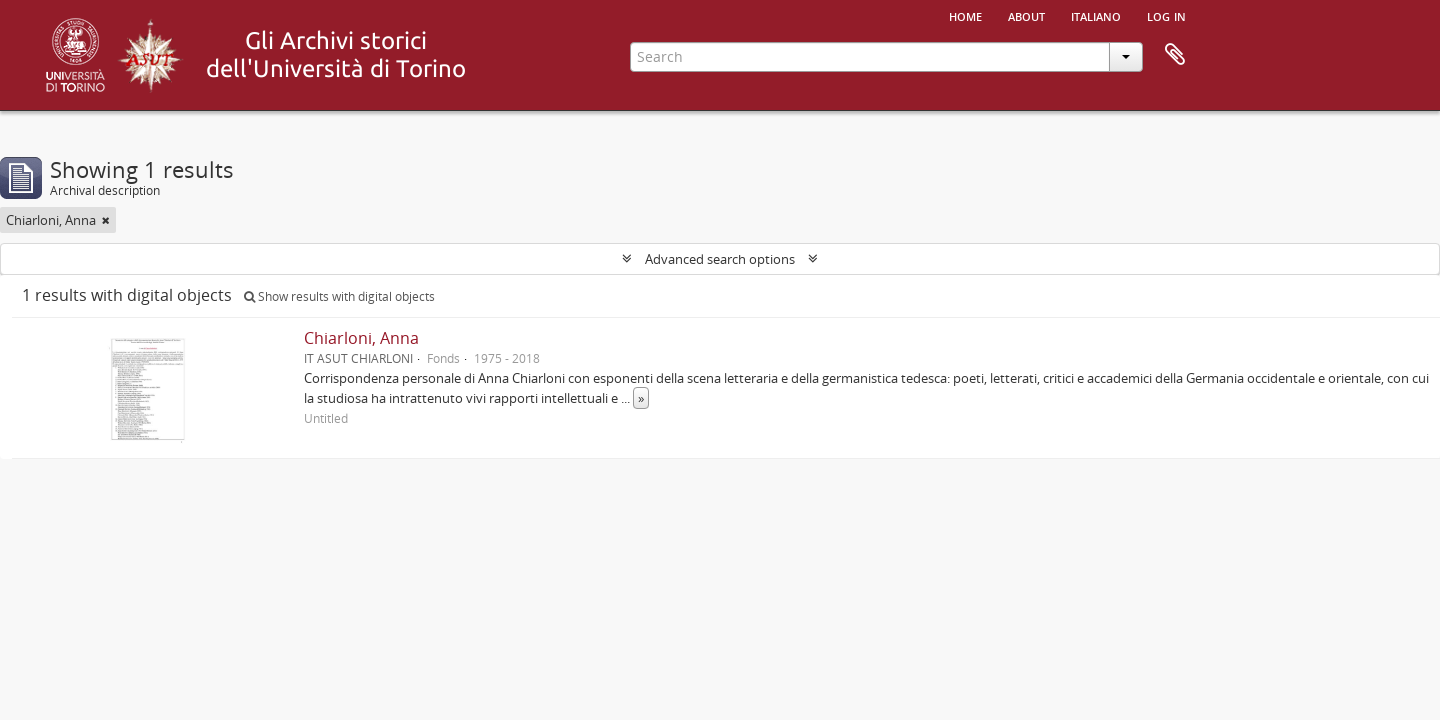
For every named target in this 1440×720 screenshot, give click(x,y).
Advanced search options (720, 259)
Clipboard (1175, 55)
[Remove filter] (106, 220)
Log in (1166, 15)
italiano (1096, 15)
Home (965, 15)
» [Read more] (641, 398)
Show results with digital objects (339, 296)
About (1026, 15)
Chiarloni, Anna (361, 338)
